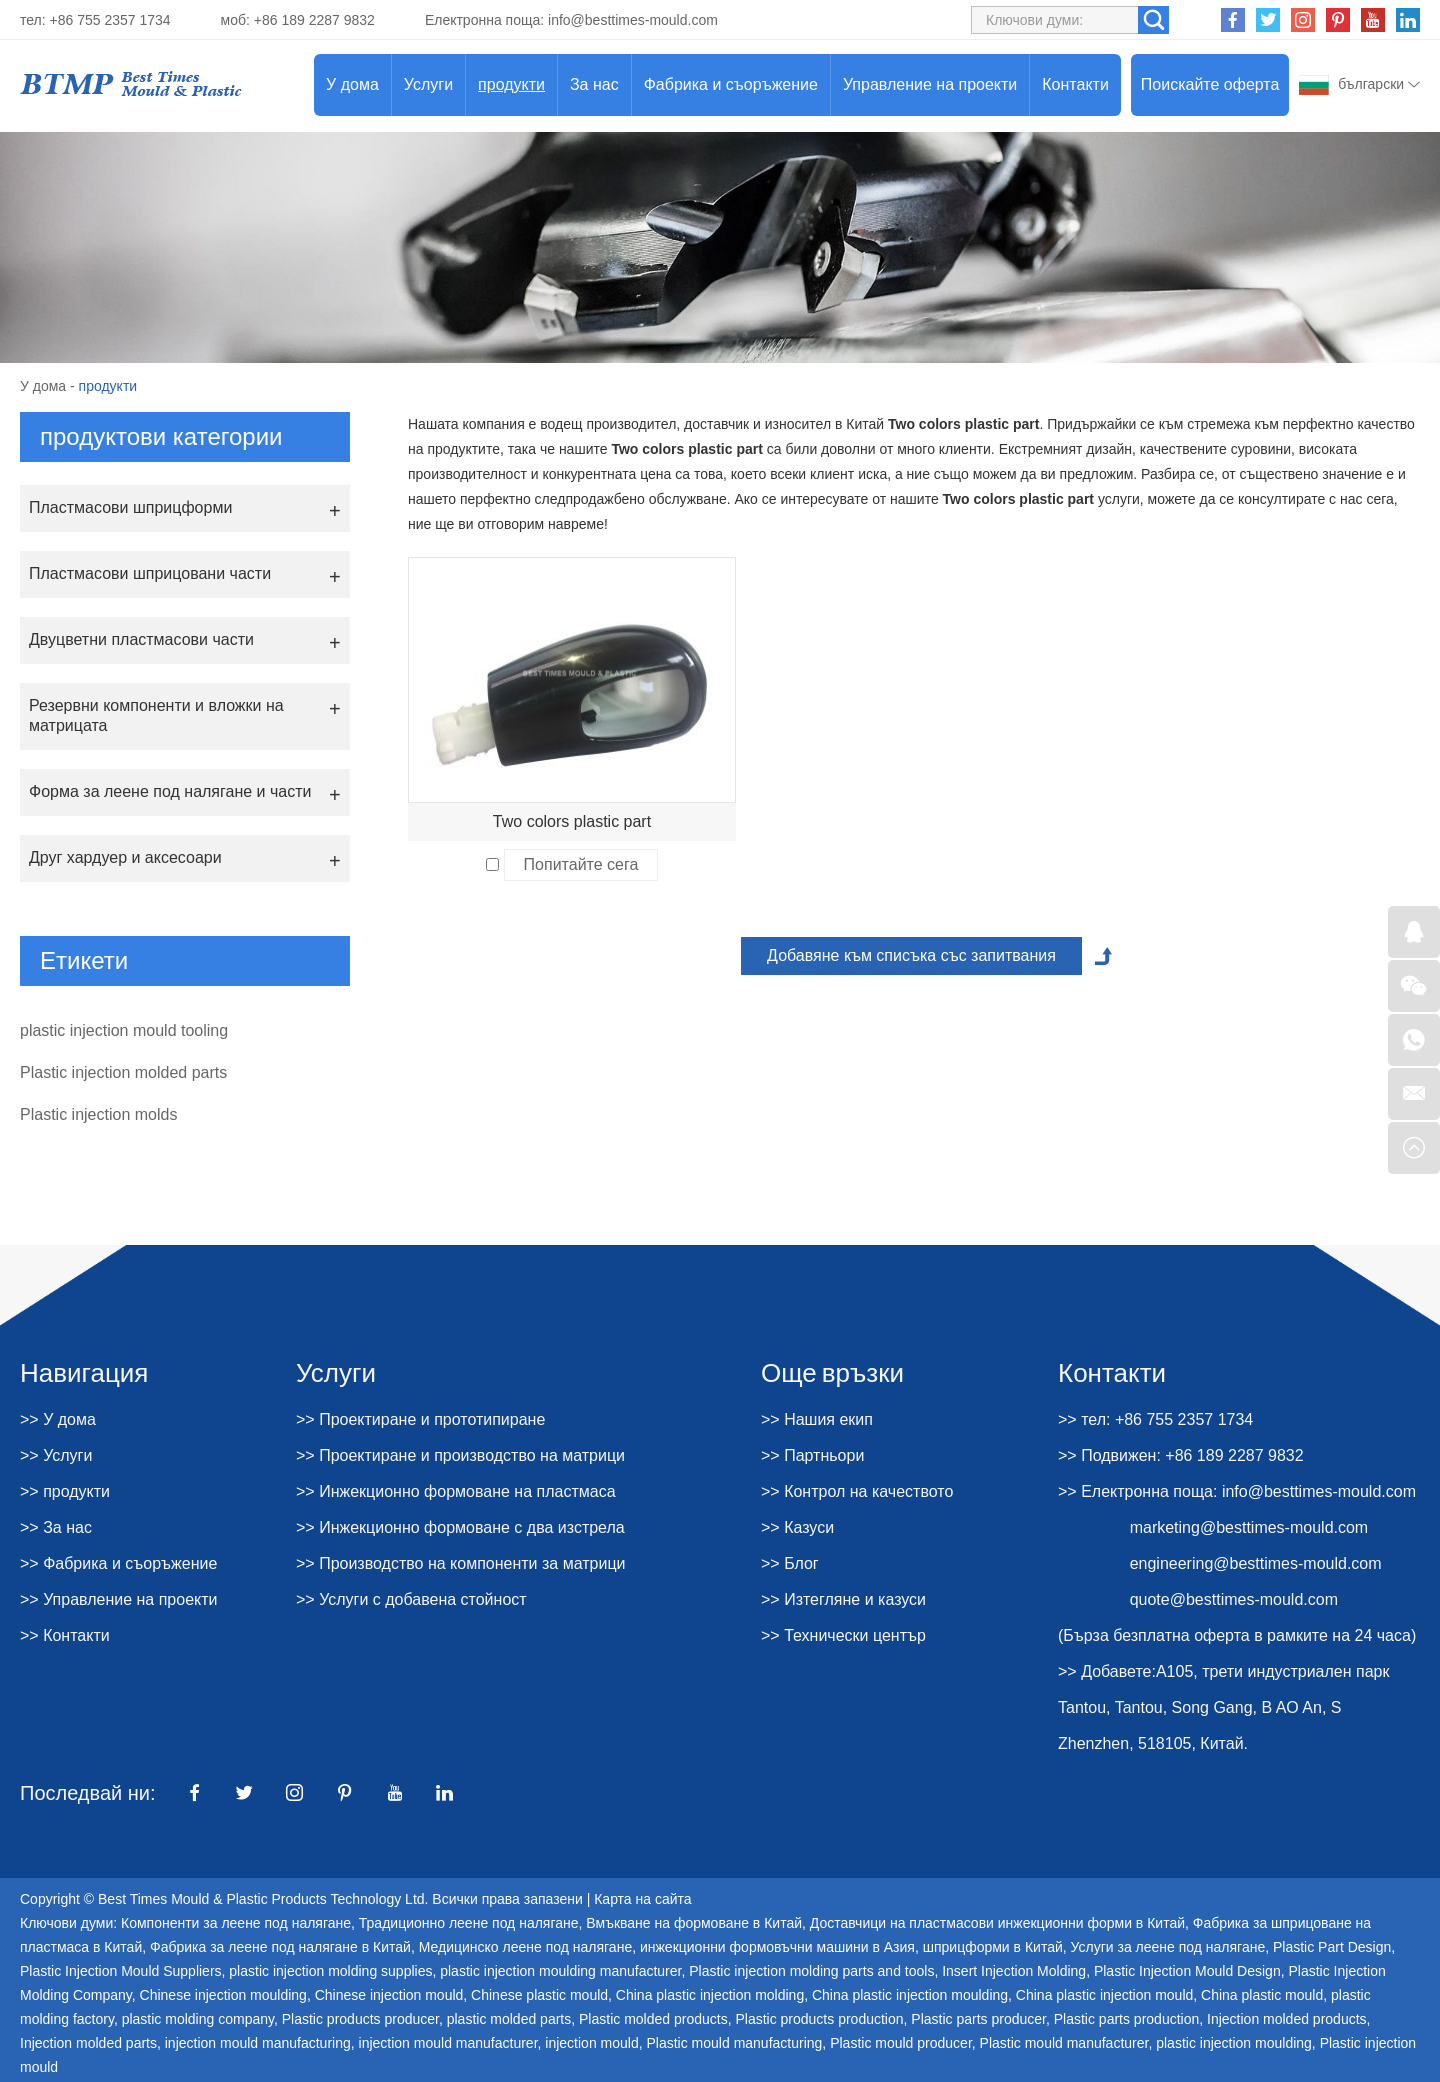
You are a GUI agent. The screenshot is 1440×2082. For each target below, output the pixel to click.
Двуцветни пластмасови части (141, 639)
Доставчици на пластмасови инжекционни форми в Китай (997, 1923)
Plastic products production (819, 2019)
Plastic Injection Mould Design (1187, 1971)
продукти (511, 84)
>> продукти (65, 1491)
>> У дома (58, 1419)
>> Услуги (56, 1455)
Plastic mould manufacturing (734, 2043)
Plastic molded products (653, 2019)
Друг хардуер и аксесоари (125, 857)
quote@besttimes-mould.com (1234, 1599)
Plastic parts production (1127, 2019)
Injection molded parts (88, 2043)
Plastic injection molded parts (123, 1072)
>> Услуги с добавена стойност (411, 1599)
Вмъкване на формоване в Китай (694, 1923)
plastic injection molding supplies (330, 1971)
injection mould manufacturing (258, 2043)
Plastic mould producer (901, 2043)
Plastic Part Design (1332, 1947)
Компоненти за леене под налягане (236, 1923)
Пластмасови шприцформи (130, 507)
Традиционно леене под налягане (469, 1923)
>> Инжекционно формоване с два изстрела (460, 1527)
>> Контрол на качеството (857, 1491)
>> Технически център (843, 1635)
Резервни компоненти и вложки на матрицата (156, 715)
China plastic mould (1262, 1995)
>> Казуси (797, 1527)
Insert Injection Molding (1014, 1971)
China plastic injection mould (1104, 1995)
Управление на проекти (930, 84)
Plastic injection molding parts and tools (811, 1971)
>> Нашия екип (817, 1419)
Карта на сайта (642, 1899)
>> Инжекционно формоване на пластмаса (456, 1491)
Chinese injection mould (389, 1995)
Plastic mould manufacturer (1064, 2043)
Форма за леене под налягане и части (170, 791)
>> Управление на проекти (119, 1599)
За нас (594, 84)
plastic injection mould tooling (124, 1030)
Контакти (1075, 84)
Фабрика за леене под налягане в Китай (280, 1947)
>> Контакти (65, 1635)
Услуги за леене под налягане (1168, 1947)
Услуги (428, 84)
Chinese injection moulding (223, 1995)
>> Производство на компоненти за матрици (461, 1563)
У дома (352, 84)
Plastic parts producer (978, 2019)
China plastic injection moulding (910, 1995)
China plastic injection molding (710, 1995)
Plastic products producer (360, 2019)
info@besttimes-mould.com (633, 20)
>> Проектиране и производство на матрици (460, 1455)
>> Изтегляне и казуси (843, 1599)
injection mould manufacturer (448, 2043)
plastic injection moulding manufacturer (560, 1971)
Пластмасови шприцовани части (150, 573)
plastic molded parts (509, 2019)
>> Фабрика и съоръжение (118, 1563)
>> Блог (790, 1563)
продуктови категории (161, 436)
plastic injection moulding (1234, 2043)
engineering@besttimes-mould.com (1256, 1563)
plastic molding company (198, 2019)
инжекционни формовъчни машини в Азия (777, 1947)
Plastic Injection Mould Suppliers (121, 1971)
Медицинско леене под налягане (525, 1947)
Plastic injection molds (98, 1114)
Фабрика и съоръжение (731, 84)
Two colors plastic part (572, 821)
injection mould (591, 2043)
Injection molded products (1287, 2019)
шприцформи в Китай (993, 1947)
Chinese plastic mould (539, 1995)
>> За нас (56, 1527)
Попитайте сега (581, 864)
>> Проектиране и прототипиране (420, 1419)
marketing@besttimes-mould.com (1249, 1527)
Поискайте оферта (1210, 84)
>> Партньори (812, 1455)
